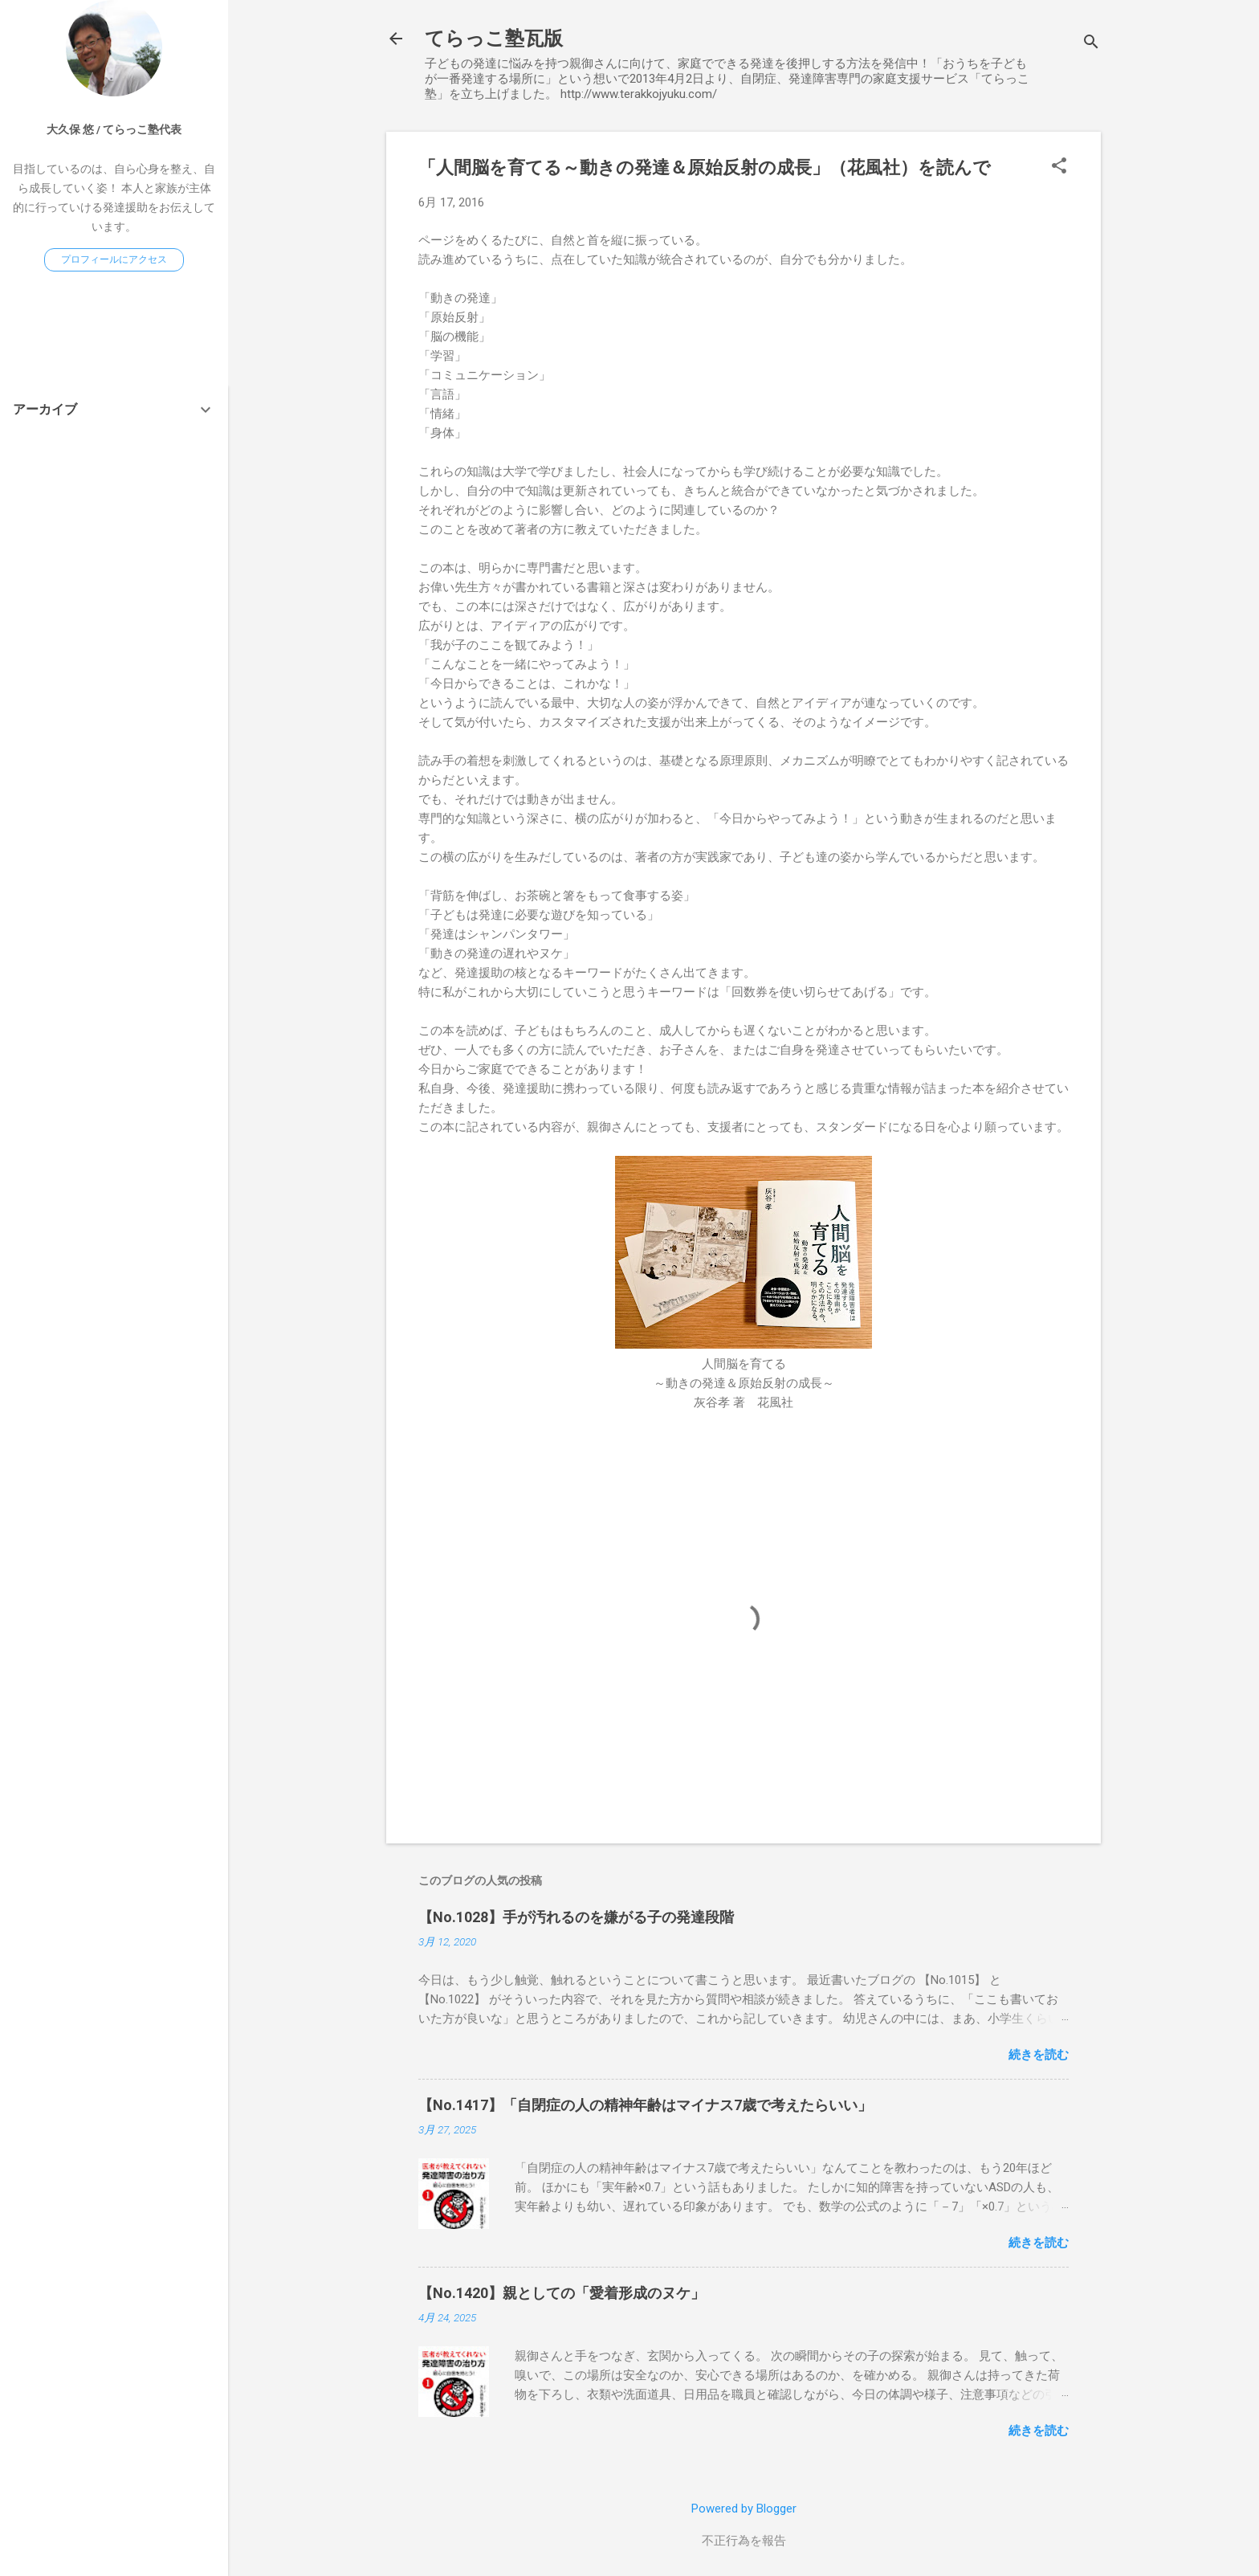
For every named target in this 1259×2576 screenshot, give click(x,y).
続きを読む (1038, 2054)
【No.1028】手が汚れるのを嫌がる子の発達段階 (576, 1917)
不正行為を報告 (744, 2540)
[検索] (1091, 43)
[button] (1059, 167)
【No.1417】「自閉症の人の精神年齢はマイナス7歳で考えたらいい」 (645, 2104)
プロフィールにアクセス (114, 259)
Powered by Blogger (744, 2508)
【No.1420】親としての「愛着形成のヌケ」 (561, 2292)
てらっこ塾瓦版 (494, 38)
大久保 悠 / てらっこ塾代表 (114, 129)
